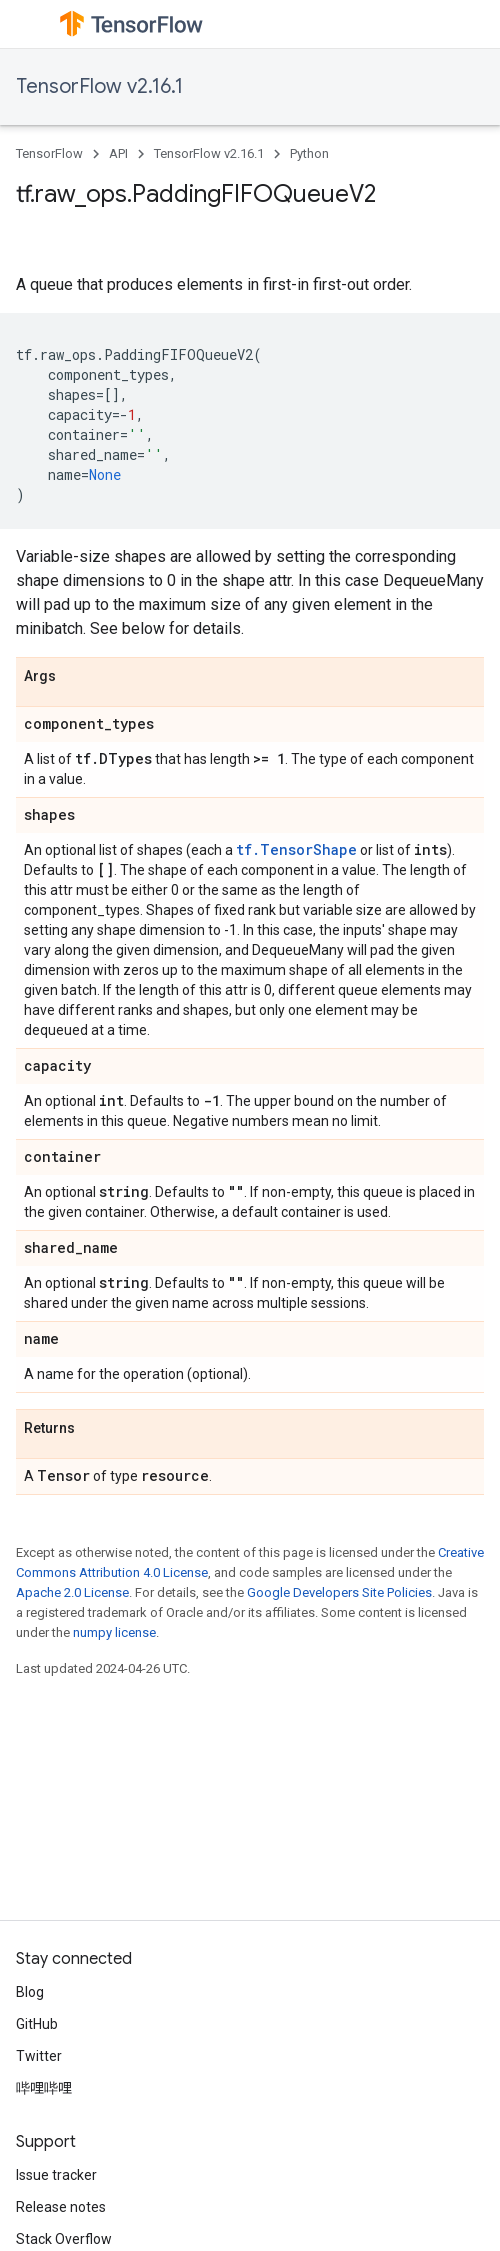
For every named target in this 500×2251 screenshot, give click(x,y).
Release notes (61, 2207)
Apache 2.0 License (72, 1592)
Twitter (39, 2056)
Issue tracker (56, 2175)
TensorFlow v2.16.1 (99, 86)
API (118, 153)
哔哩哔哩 (44, 2088)
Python (309, 153)
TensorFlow (49, 153)
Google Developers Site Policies (339, 1592)
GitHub (37, 2024)
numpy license (114, 1632)
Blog (30, 1992)
